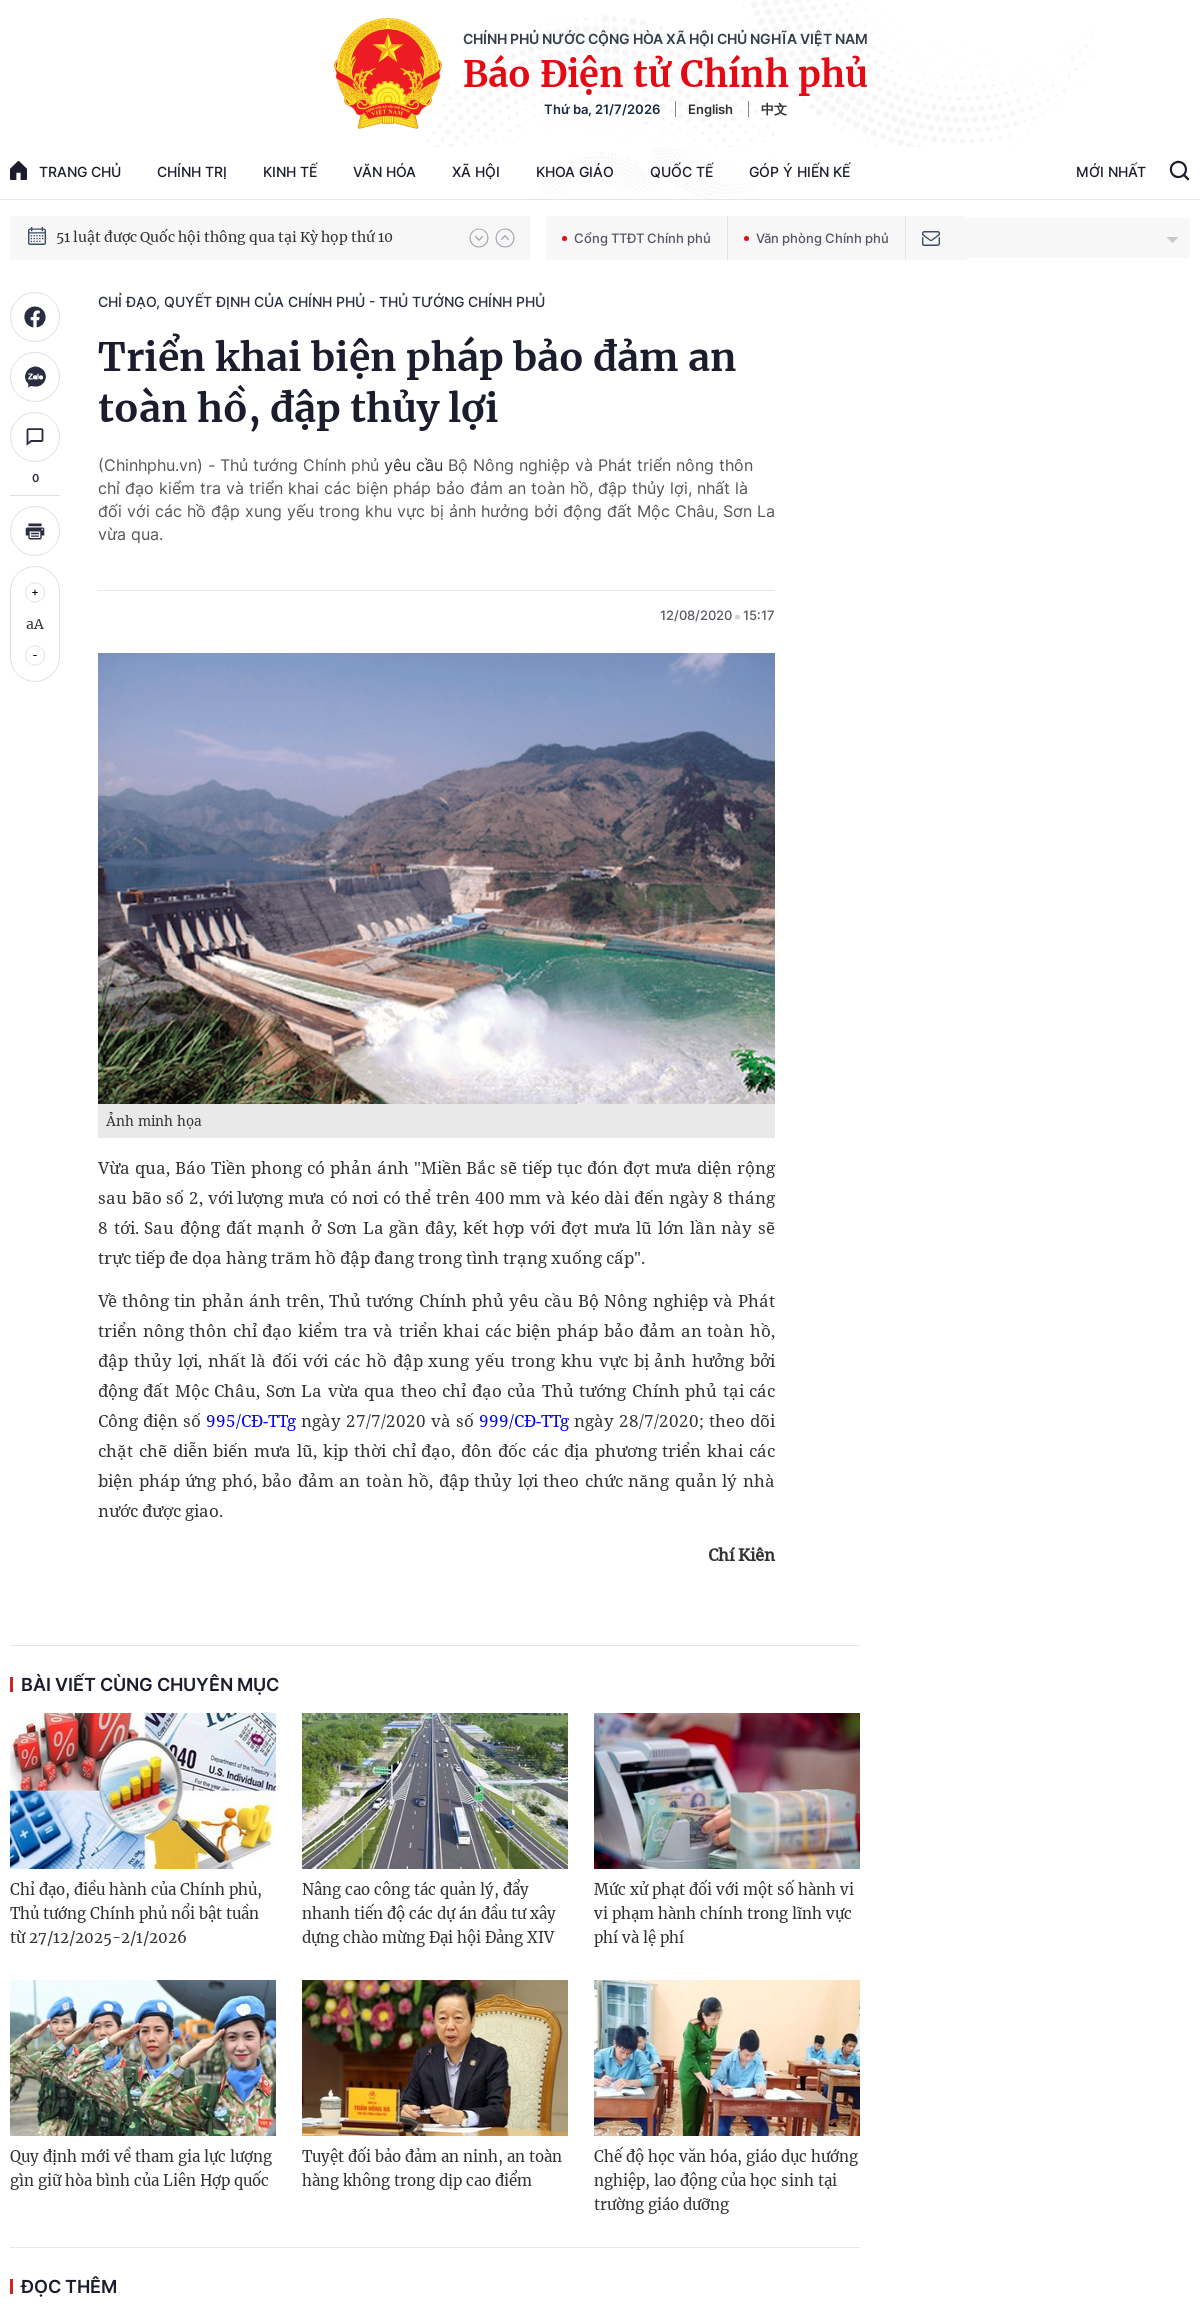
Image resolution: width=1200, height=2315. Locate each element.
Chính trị (192, 171)
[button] (479, 238)
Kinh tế (290, 171)
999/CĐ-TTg (521, 1420)
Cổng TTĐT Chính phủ (636, 238)
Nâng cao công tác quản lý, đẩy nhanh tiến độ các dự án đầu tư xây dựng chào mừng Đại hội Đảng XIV (429, 1913)
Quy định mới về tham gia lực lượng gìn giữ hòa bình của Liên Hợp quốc (141, 2168)
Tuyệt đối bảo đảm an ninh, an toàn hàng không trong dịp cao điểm (432, 2168)
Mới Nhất (1111, 171)
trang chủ (65, 170)
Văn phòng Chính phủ (816, 238)
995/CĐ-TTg (251, 1420)
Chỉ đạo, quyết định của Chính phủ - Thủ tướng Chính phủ (321, 301)
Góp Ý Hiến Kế (799, 171)
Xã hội (476, 171)
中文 (774, 109)
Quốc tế (681, 171)
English (710, 109)
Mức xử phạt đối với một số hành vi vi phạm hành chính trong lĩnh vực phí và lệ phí (724, 1913)
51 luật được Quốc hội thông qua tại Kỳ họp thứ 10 (224, 237)
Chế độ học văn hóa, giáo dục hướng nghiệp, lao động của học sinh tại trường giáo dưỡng (726, 2180)
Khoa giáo (575, 171)
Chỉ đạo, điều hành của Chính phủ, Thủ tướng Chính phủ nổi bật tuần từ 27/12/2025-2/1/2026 (136, 1913)
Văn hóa (384, 171)
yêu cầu (416, 465)
